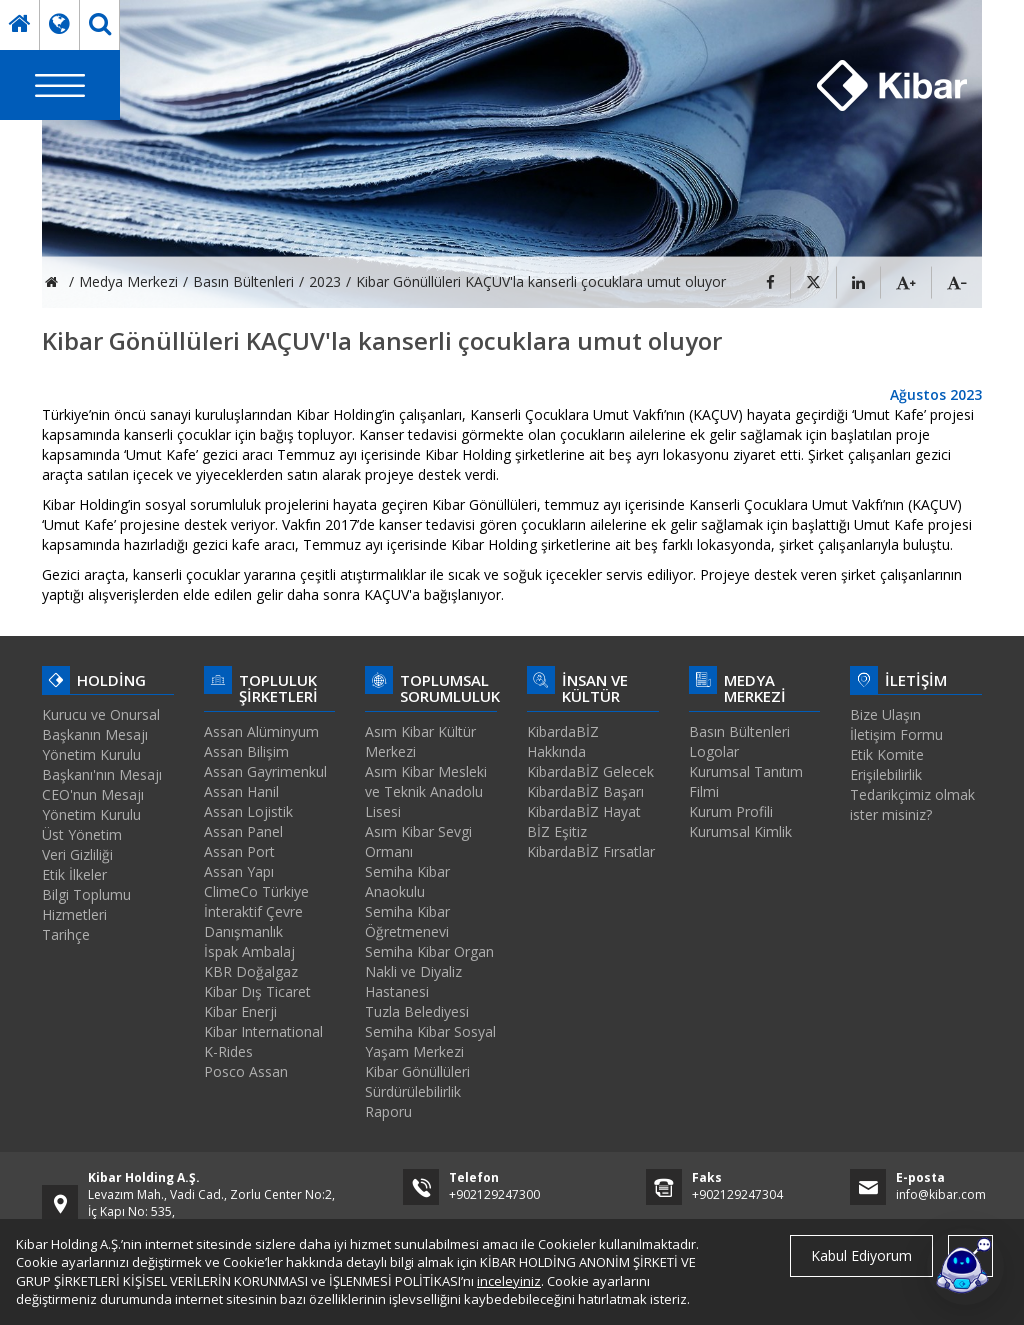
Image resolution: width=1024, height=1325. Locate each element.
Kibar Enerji (240, 1011)
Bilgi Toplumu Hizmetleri (86, 904)
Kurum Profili (731, 811)
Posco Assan (246, 1071)
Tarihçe (66, 934)
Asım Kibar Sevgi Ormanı (418, 841)
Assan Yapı (239, 871)
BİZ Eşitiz (557, 831)
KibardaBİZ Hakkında (563, 741)
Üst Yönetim (82, 834)
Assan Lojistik (248, 811)
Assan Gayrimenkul (265, 771)
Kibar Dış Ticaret (257, 991)
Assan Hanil (241, 791)
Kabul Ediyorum (861, 1255)
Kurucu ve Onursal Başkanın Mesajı (101, 724)
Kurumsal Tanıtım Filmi (746, 781)
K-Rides (228, 1051)
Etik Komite (887, 754)
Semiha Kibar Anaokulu (407, 881)
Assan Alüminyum (261, 731)
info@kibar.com (941, 1194)
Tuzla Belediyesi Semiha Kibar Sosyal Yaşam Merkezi (430, 1031)
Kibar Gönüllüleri (417, 1071)
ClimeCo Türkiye (256, 891)
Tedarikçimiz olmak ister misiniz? (912, 804)
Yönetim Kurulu (91, 814)
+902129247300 (494, 1194)
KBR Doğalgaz (251, 971)
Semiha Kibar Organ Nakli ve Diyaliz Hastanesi (429, 971)
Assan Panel (243, 831)
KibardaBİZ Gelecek (590, 771)
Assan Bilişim (246, 751)
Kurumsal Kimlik (740, 831)
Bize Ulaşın (885, 714)
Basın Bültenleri (739, 731)
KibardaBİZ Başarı (585, 791)
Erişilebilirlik (886, 774)
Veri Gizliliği (77, 854)
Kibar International (263, 1031)
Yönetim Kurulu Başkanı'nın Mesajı (102, 764)
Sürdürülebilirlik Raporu (413, 1101)
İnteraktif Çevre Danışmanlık (253, 921)
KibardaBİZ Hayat (584, 811)
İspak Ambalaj (249, 951)
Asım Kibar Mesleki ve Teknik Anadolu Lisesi (426, 791)
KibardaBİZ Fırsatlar (591, 851)
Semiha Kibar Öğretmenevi (407, 921)
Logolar (714, 751)
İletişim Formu (896, 734)
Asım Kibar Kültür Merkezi (420, 741)
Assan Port (239, 851)
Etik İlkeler (74, 874)
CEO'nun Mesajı (93, 794)
